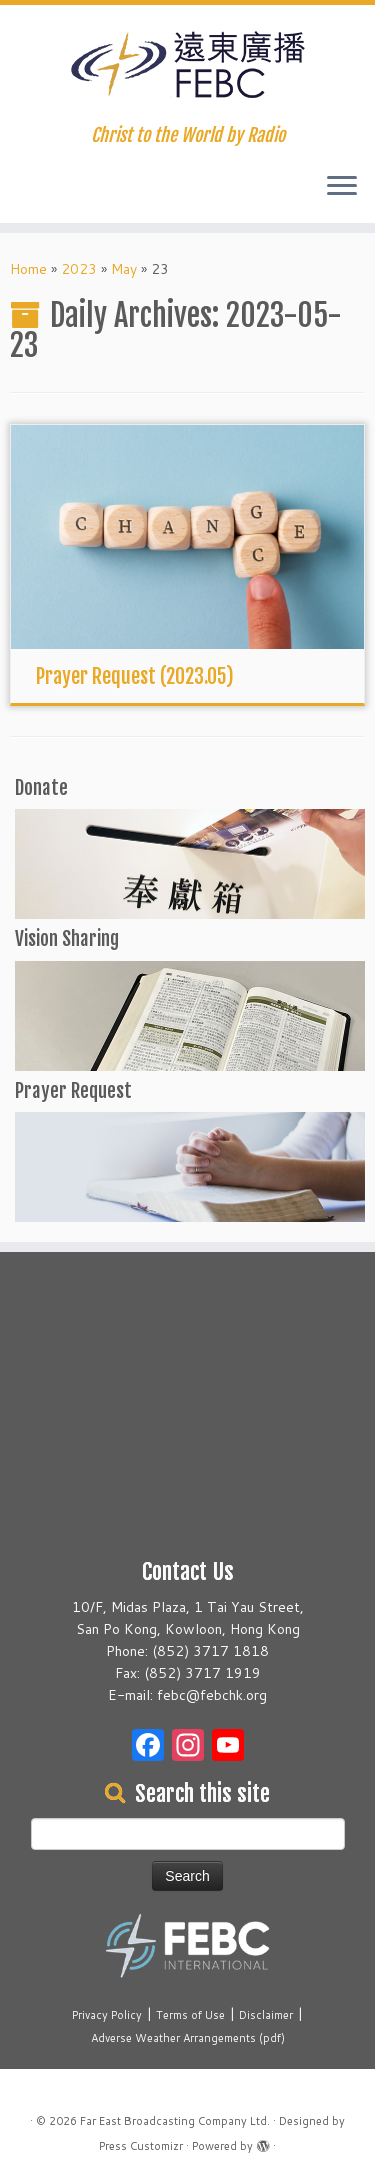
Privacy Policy (107, 2015)
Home (28, 269)
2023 (79, 269)
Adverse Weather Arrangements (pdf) (188, 2038)
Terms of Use (190, 2015)
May (124, 269)
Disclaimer (266, 2015)
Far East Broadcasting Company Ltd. (175, 2121)
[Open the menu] (342, 187)
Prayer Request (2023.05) (135, 676)
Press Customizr (141, 2146)
